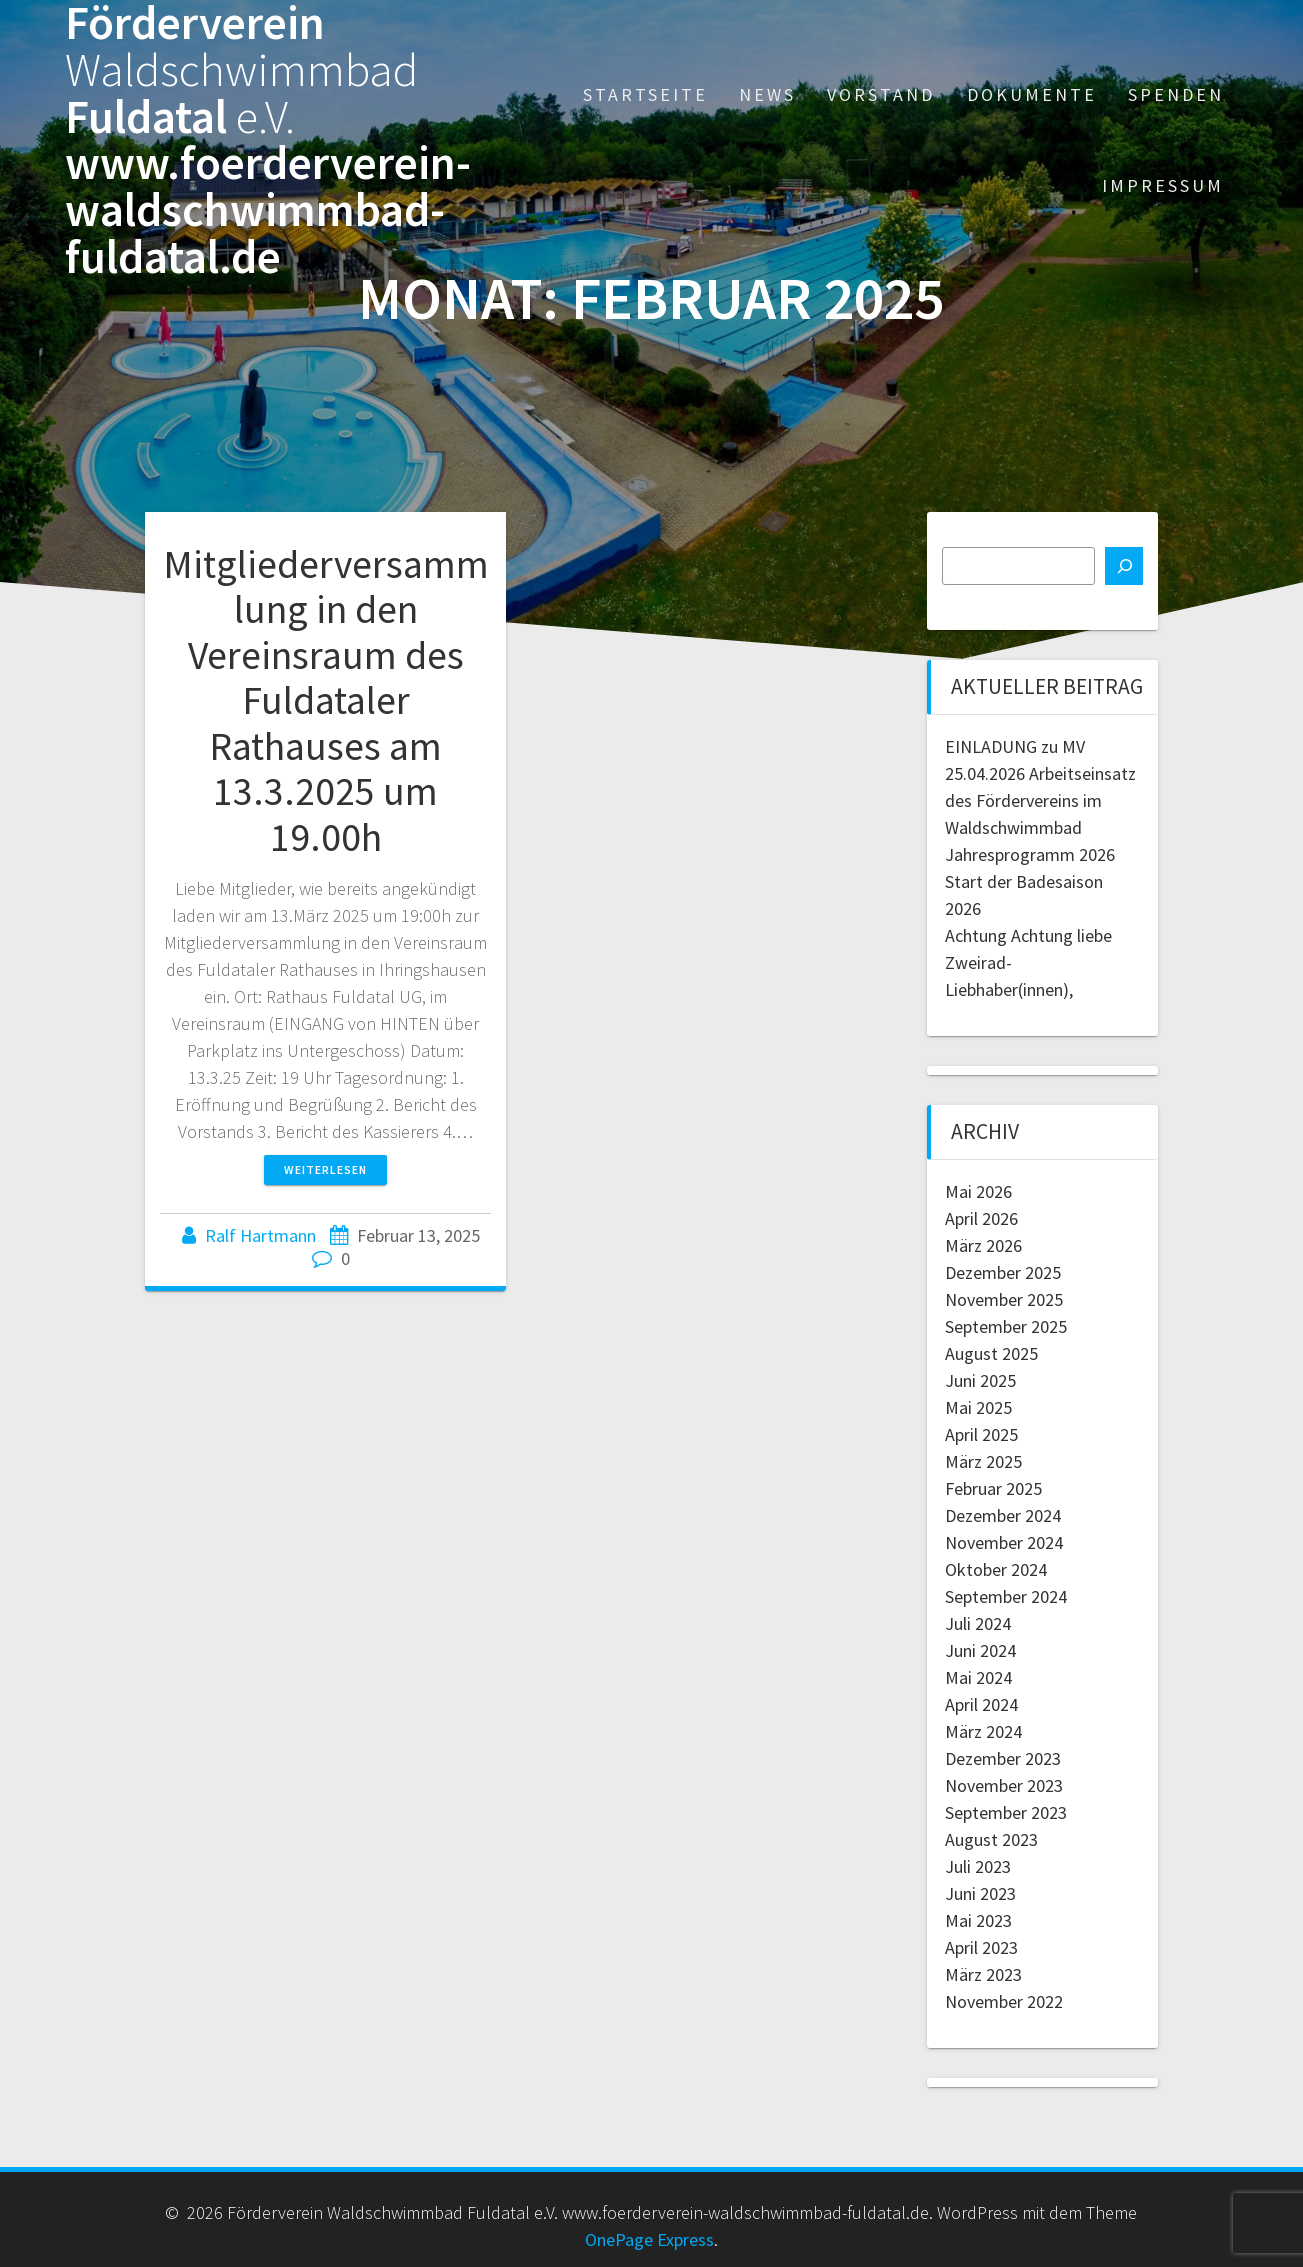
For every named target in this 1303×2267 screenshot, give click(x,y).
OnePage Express (649, 2239)
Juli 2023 (978, 1866)
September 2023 (1006, 1812)
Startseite (645, 94)
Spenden (1176, 94)
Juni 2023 (980, 1893)
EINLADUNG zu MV (1015, 746)
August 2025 (991, 1353)
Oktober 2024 (996, 1569)
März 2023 (983, 1974)
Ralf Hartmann (260, 1235)
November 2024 (1004, 1542)
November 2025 (1004, 1299)
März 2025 (983, 1461)
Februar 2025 (993, 1488)
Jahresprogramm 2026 (1030, 854)
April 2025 (981, 1434)
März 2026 (983, 1245)
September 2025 (1006, 1326)
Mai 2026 (978, 1191)
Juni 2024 (980, 1650)
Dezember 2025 (1003, 1272)
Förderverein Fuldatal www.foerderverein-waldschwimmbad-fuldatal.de (268, 140)
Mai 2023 (978, 1920)
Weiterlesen (325, 1169)
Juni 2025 (980, 1380)
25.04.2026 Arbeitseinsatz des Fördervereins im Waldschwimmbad (1040, 800)
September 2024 (1006, 1596)
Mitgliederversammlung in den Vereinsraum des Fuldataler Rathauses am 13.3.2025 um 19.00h (326, 700)
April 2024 (981, 1704)
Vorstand (881, 94)
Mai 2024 (978, 1677)
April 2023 (981, 1947)
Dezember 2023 (1003, 1758)
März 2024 (983, 1731)
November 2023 (1004, 1785)
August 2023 (991, 1839)
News (767, 94)
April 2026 (981, 1218)
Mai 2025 (978, 1407)
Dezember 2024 (1003, 1515)
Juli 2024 (978, 1623)
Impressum (1163, 185)
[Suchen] (1124, 566)
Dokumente (1032, 94)
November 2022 (1004, 2001)
